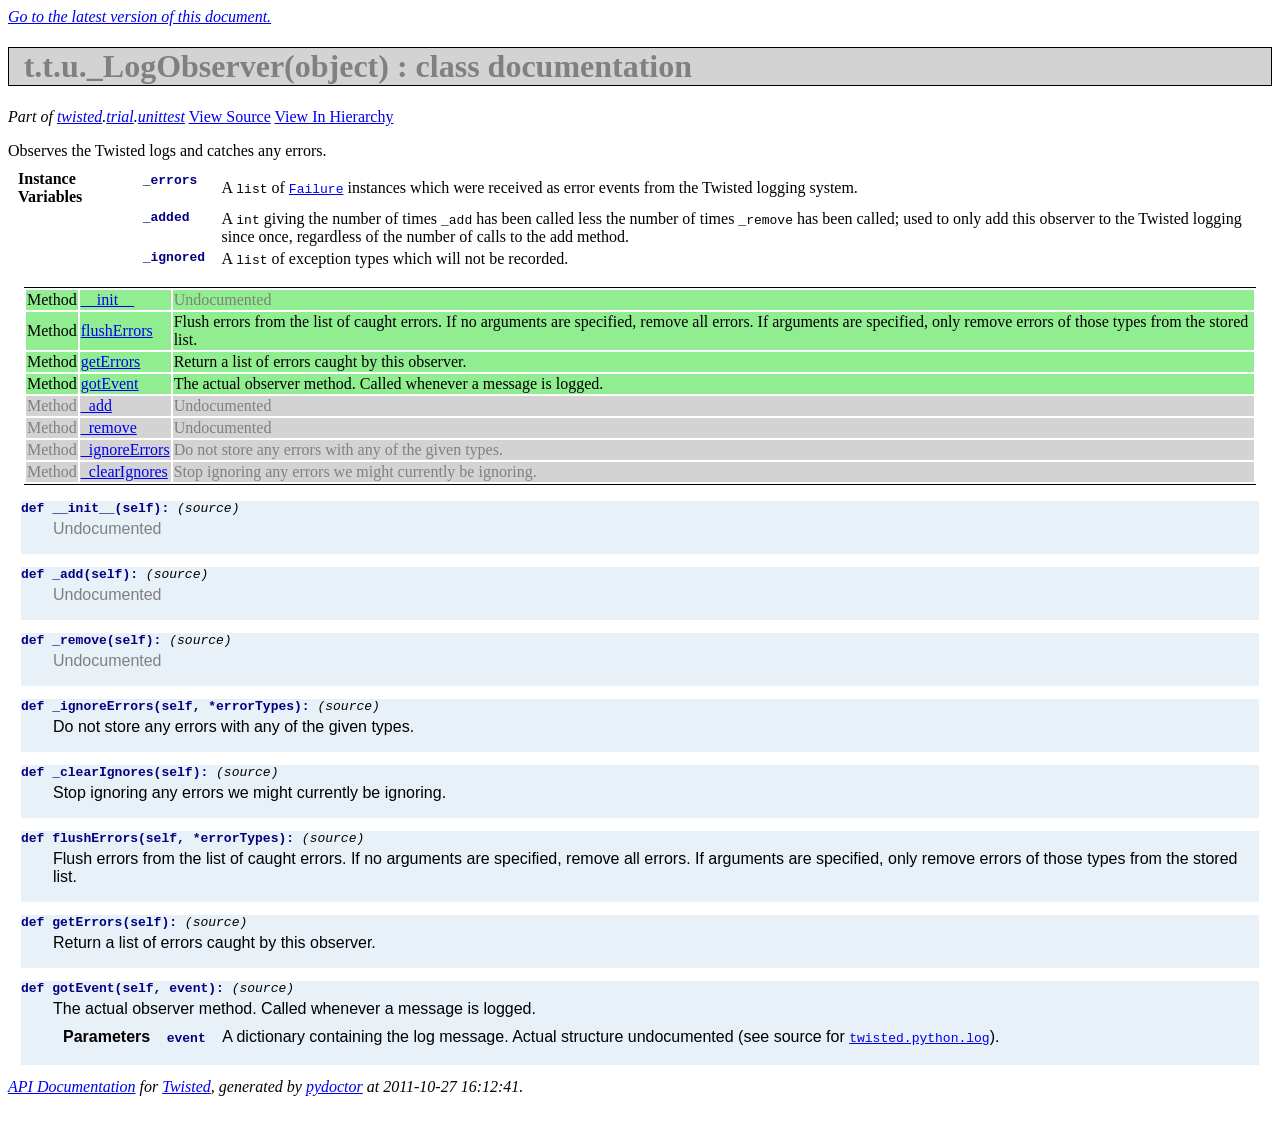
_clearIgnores (124, 471)
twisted (79, 116)
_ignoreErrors (125, 449)
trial (120, 116)
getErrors (111, 361)
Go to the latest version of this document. (139, 16)
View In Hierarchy (333, 116)
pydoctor (334, 1110)
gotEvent (110, 383)
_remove (109, 427)
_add (96, 405)
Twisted (186, 1110)
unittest (161, 116)
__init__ (107, 299)
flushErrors (117, 330)
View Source (230, 116)
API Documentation (72, 1110)
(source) (208, 510)
